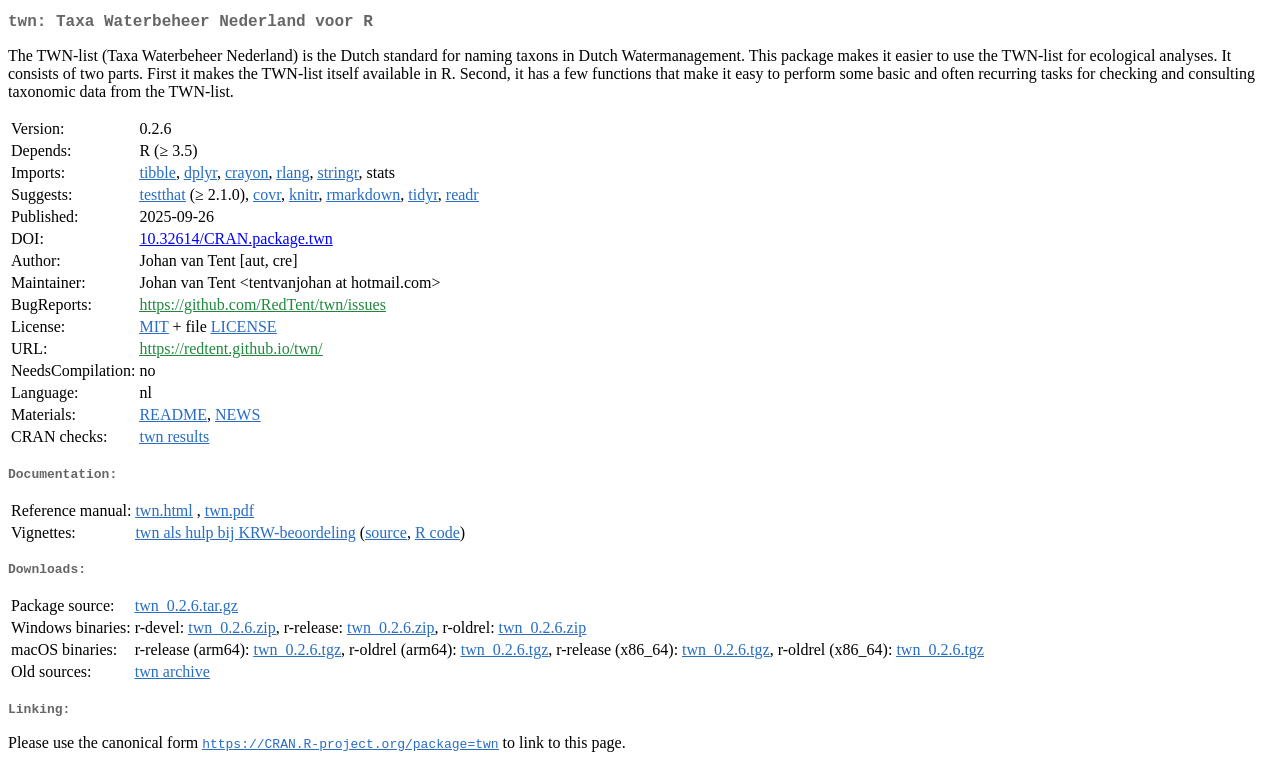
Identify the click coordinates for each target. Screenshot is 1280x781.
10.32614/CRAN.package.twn (235, 242)
